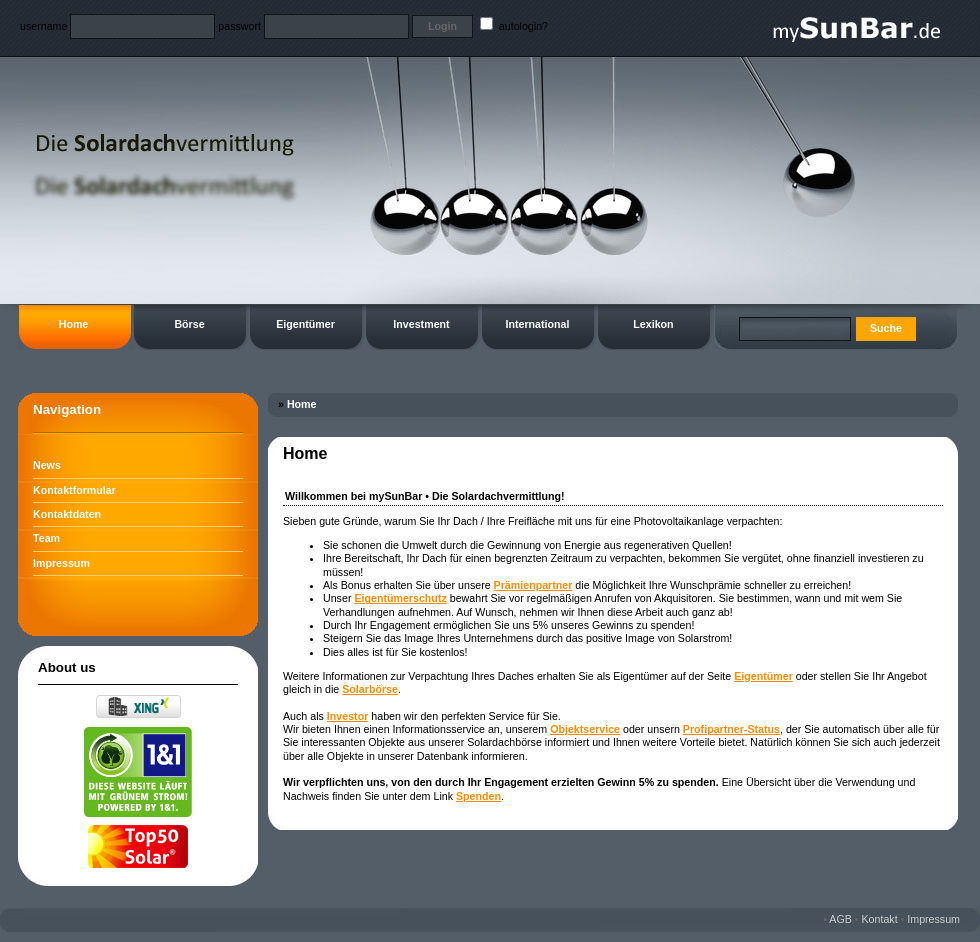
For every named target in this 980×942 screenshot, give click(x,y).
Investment (421, 324)
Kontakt (880, 919)
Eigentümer (305, 324)
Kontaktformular (74, 490)
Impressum (61, 563)
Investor (347, 716)
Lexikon (653, 324)
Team (46, 538)
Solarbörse (370, 689)
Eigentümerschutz (400, 598)
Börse (189, 324)
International (538, 324)
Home (74, 324)
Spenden (478, 796)
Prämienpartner (533, 585)
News (47, 465)
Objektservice (585, 729)
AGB (840, 919)
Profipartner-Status (731, 729)
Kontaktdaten (67, 514)
